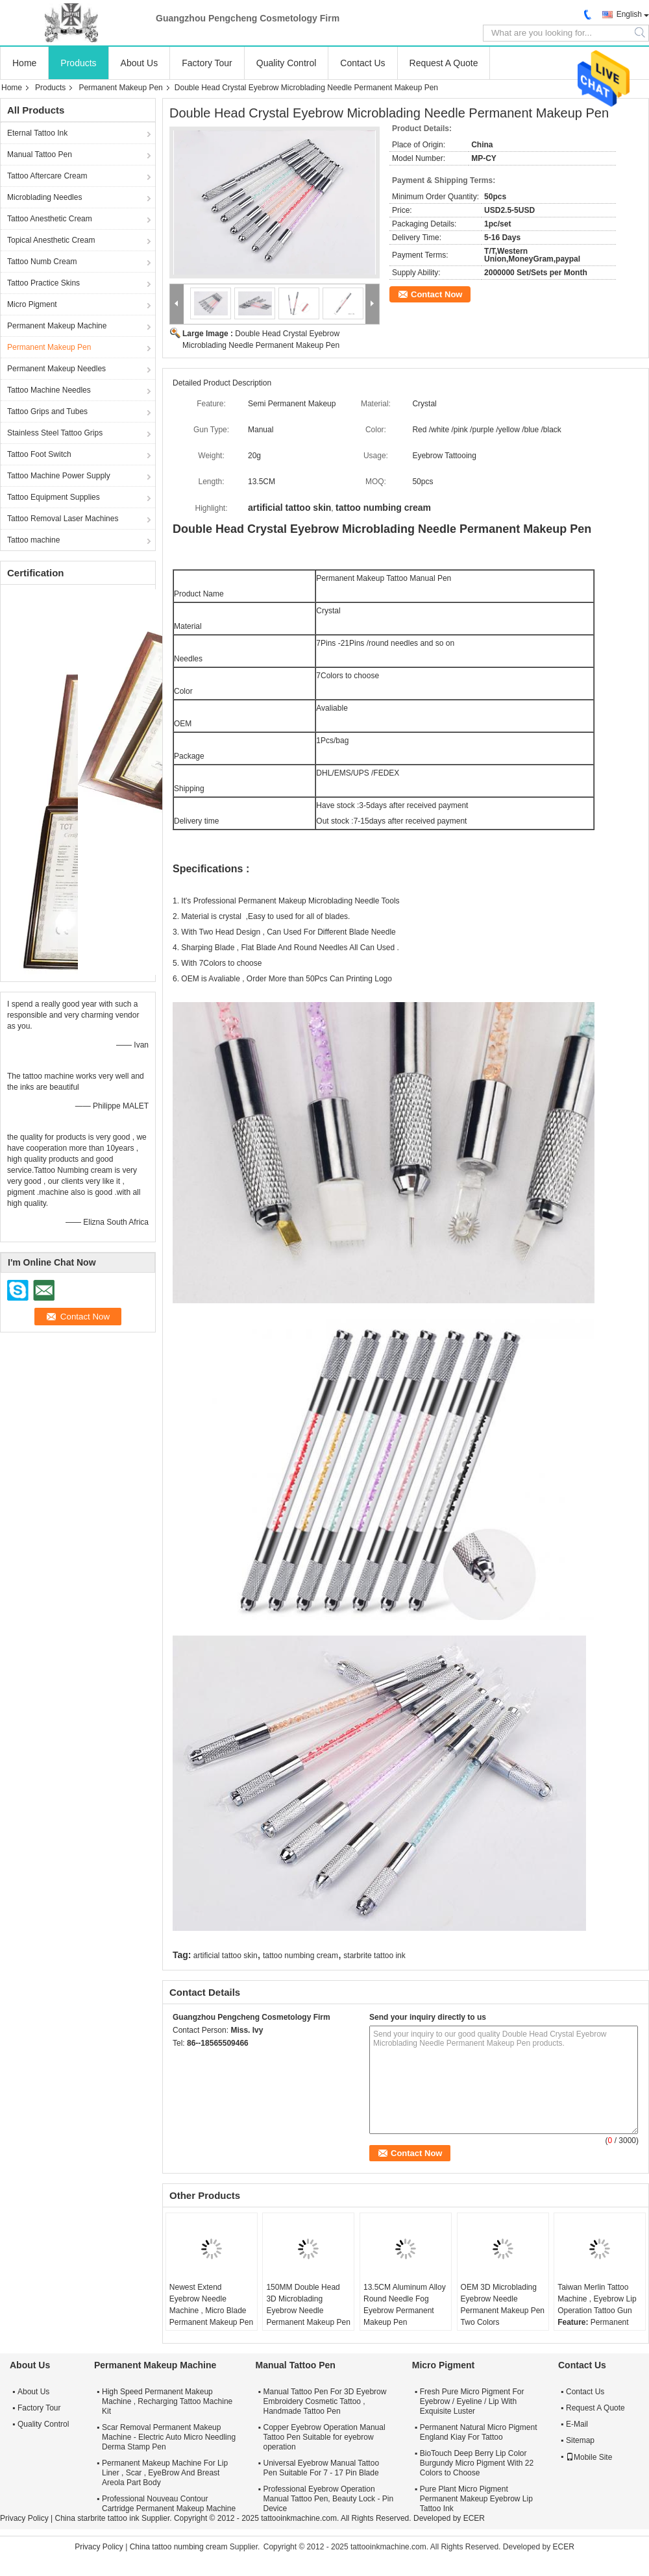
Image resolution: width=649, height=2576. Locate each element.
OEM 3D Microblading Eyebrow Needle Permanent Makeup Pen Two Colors (503, 2305)
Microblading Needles (44, 197)
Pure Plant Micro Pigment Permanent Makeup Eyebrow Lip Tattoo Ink (476, 2498)
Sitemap (580, 2440)
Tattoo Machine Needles (49, 390)
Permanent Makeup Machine (56, 325)
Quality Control (286, 63)
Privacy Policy (24, 2518)
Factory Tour (207, 63)
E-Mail (577, 2424)
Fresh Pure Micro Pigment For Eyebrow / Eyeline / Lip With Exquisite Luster (472, 2401)
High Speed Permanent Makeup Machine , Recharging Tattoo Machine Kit (167, 2401)
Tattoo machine (33, 540)
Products (78, 63)
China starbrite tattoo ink (97, 2518)
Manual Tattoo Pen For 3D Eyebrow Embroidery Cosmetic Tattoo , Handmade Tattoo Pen (325, 2401)
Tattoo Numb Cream (42, 261)
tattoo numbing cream (300, 1955)
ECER (474, 2518)
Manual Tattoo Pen (39, 154)
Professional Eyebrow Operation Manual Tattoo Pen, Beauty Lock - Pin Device (328, 2498)
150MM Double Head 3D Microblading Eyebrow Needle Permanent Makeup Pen (308, 2305)
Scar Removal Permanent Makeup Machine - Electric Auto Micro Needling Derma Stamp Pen (169, 2437)
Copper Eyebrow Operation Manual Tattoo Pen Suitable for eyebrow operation (324, 2437)
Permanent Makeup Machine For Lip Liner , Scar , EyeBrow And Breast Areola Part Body (165, 2473)
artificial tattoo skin (225, 1955)
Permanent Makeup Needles (56, 368)
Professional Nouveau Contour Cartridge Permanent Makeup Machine (169, 2503)
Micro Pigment (32, 304)
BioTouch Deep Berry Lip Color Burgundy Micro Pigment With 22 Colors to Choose (476, 2463)
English (629, 14)
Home (24, 63)
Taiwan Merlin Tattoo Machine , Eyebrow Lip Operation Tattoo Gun (596, 2299)
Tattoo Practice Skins (43, 283)
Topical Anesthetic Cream (51, 240)
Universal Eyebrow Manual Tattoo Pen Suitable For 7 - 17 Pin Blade (321, 2468)
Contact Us (362, 63)
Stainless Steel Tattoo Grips (55, 432)
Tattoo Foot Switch (39, 454)
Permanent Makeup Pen (120, 87)
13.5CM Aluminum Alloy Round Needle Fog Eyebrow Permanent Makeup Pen (404, 2305)
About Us (139, 63)
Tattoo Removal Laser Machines (62, 518)
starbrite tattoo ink (374, 1955)
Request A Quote (444, 63)
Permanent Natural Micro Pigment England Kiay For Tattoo (478, 2432)
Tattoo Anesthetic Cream (49, 218)
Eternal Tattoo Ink (37, 133)
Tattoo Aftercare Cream (47, 175)
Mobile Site (589, 2457)
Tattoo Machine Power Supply (58, 475)
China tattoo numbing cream (179, 2546)
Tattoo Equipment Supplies (53, 497)
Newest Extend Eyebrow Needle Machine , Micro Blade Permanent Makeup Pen (211, 2305)
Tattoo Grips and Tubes (47, 411)
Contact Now (436, 294)
